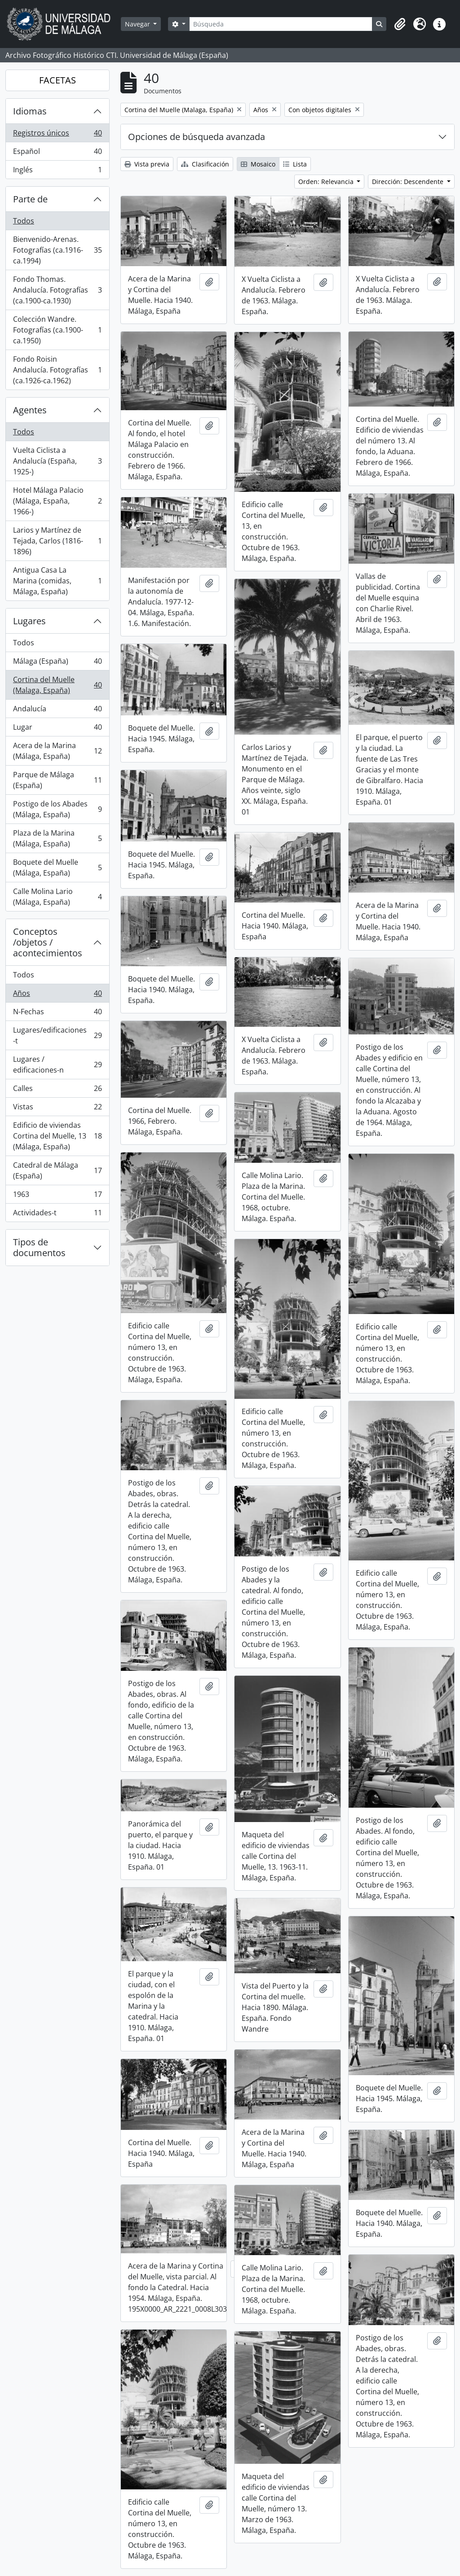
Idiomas (30, 111)
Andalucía (57, 710)
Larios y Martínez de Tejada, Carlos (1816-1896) (57, 540)
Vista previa (146, 164)
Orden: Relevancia (326, 181)
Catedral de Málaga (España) (57, 1170)
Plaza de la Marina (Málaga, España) (57, 838)
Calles (57, 1090)
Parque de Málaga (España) (57, 780)
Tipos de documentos (39, 1247)
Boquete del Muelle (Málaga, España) (57, 867)
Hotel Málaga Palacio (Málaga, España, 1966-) (57, 501)
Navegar (138, 24)
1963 (57, 1196)
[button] (400, 24)
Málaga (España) (57, 663)
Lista (295, 164)
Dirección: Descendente (408, 181)
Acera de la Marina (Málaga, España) (57, 750)
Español (57, 153)
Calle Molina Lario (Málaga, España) (57, 896)
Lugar (57, 729)
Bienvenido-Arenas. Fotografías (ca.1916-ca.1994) (57, 250)
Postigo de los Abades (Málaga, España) (57, 809)
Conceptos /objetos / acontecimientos (47, 942)
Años (57, 995)
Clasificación (205, 164)
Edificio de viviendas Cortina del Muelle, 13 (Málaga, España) (57, 1136)
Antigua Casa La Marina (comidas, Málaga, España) (57, 580)
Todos (23, 221)
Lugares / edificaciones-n (57, 1064)
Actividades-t (57, 1214)
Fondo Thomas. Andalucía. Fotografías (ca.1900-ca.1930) (57, 290)
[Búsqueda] (280, 24)
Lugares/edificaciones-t (57, 1035)
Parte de (30, 199)
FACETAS (57, 80)
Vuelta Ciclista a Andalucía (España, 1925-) (57, 461)
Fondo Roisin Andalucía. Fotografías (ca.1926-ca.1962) (57, 370)
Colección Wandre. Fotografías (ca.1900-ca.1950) (57, 330)
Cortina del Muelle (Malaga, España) (57, 685)
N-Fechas (57, 1013)
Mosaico (258, 164)
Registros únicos (57, 134)
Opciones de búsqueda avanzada (196, 137)
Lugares (29, 621)
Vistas (57, 1108)
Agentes (30, 410)
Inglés (57, 171)
